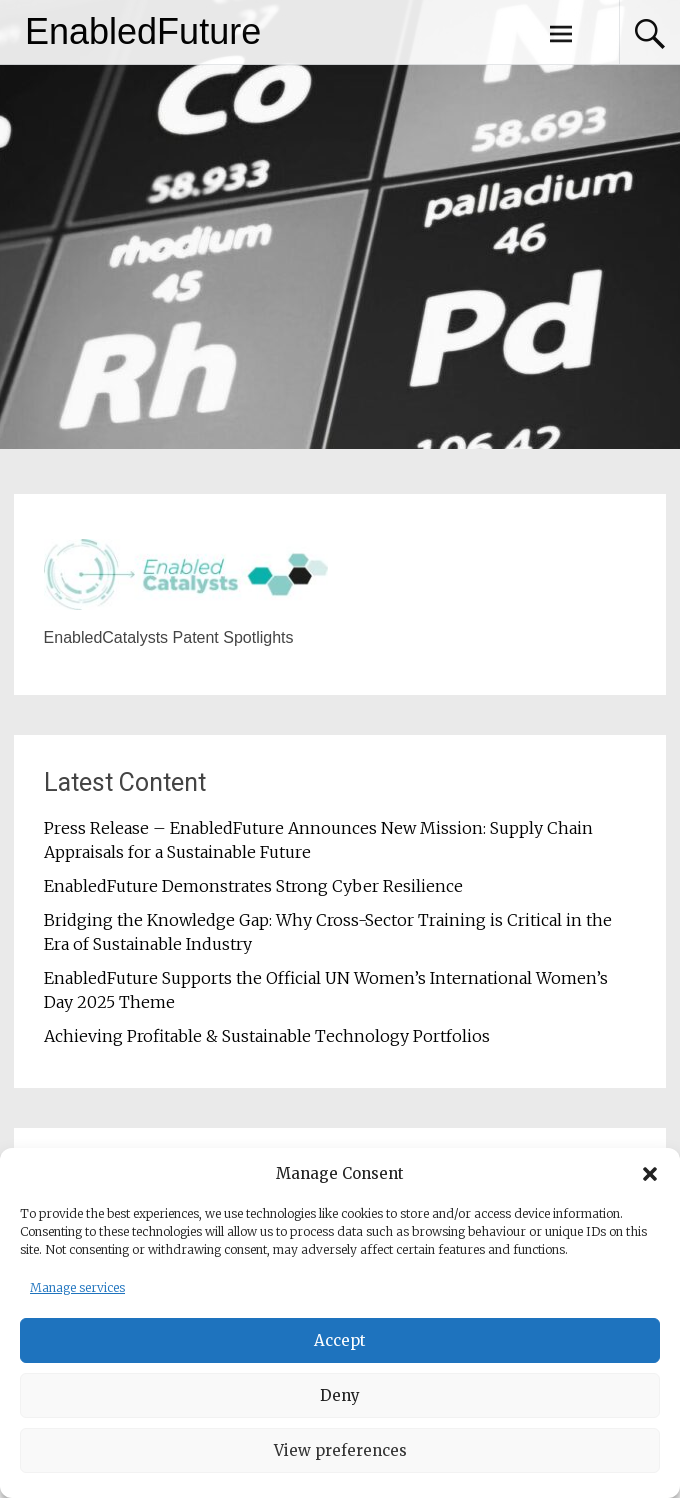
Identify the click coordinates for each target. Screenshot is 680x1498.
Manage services (77, 1290)
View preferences (340, 1452)
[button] (650, 1177)
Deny (340, 1397)
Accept (340, 1342)
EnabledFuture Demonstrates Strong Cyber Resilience (253, 886)
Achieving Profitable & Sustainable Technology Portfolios (267, 1036)
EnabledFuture (143, 31)
